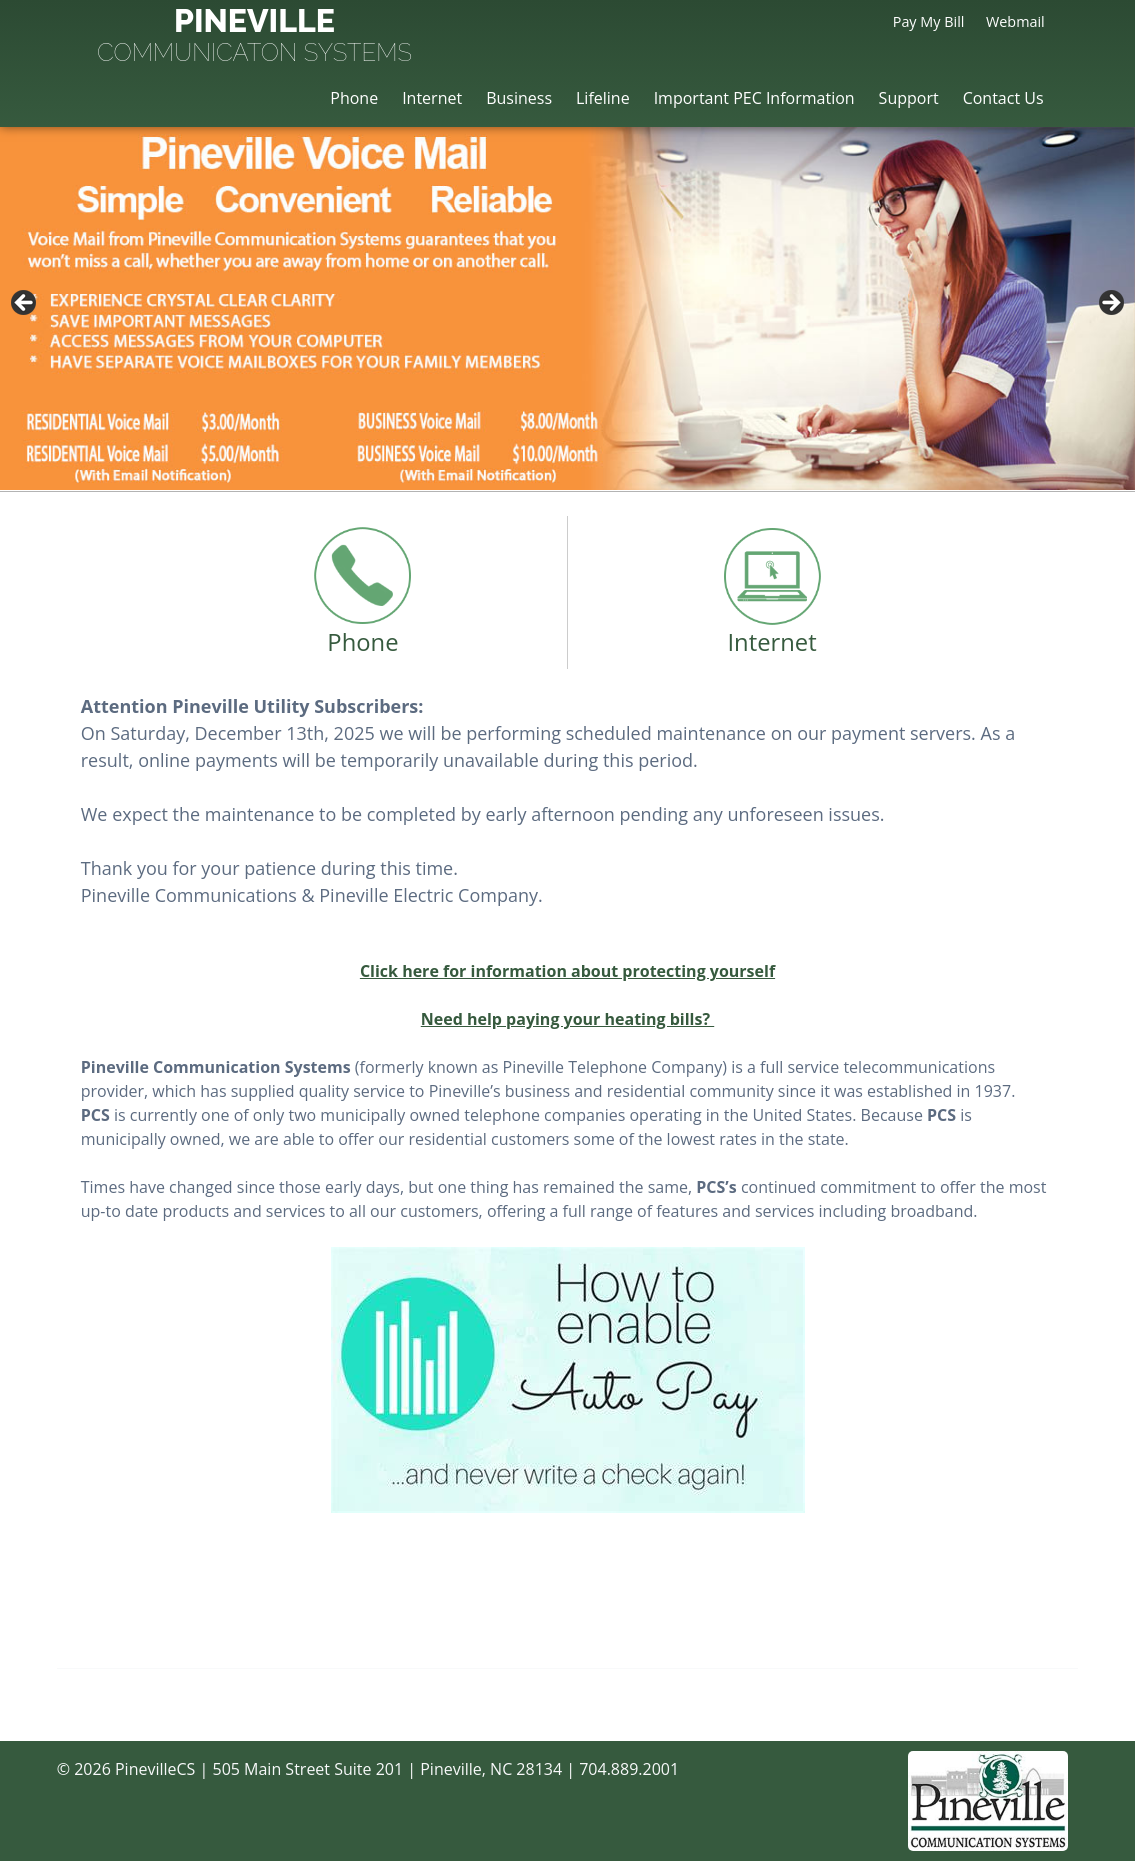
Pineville (254, 37)
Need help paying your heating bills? (567, 1019)
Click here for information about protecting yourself (567, 971)
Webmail (1015, 21)
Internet (432, 98)
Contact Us (1003, 98)
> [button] (1110, 304)
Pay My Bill (929, 21)
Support (909, 98)
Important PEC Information (754, 98)
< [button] (25, 304)
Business (519, 98)
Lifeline (603, 98)
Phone (354, 98)
